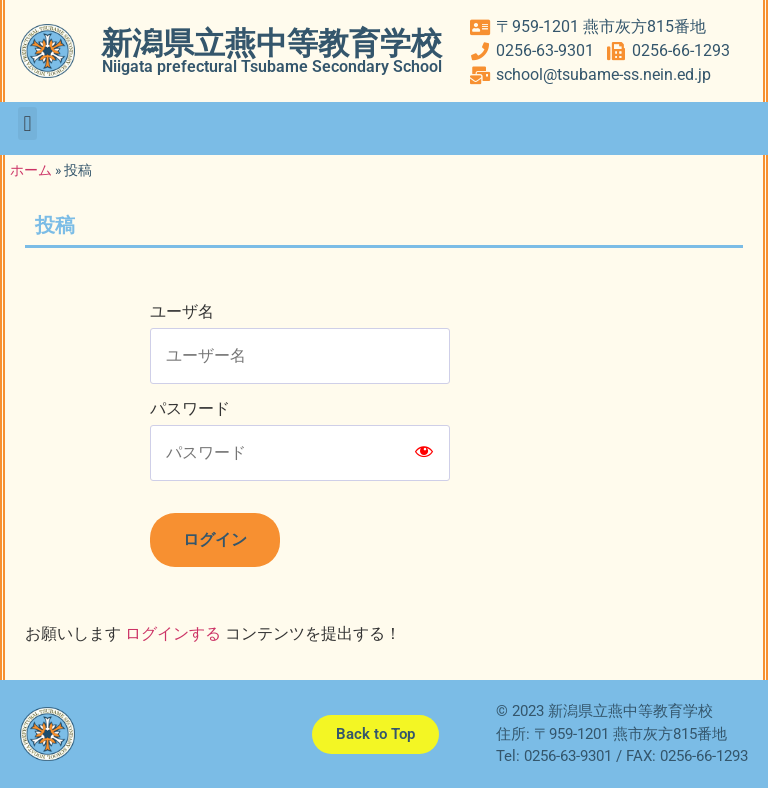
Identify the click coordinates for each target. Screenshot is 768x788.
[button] (27, 123)
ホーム (31, 170)
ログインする (173, 633)
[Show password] (424, 453)
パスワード (190, 409)
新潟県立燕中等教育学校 (271, 43)
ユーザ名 (182, 312)
